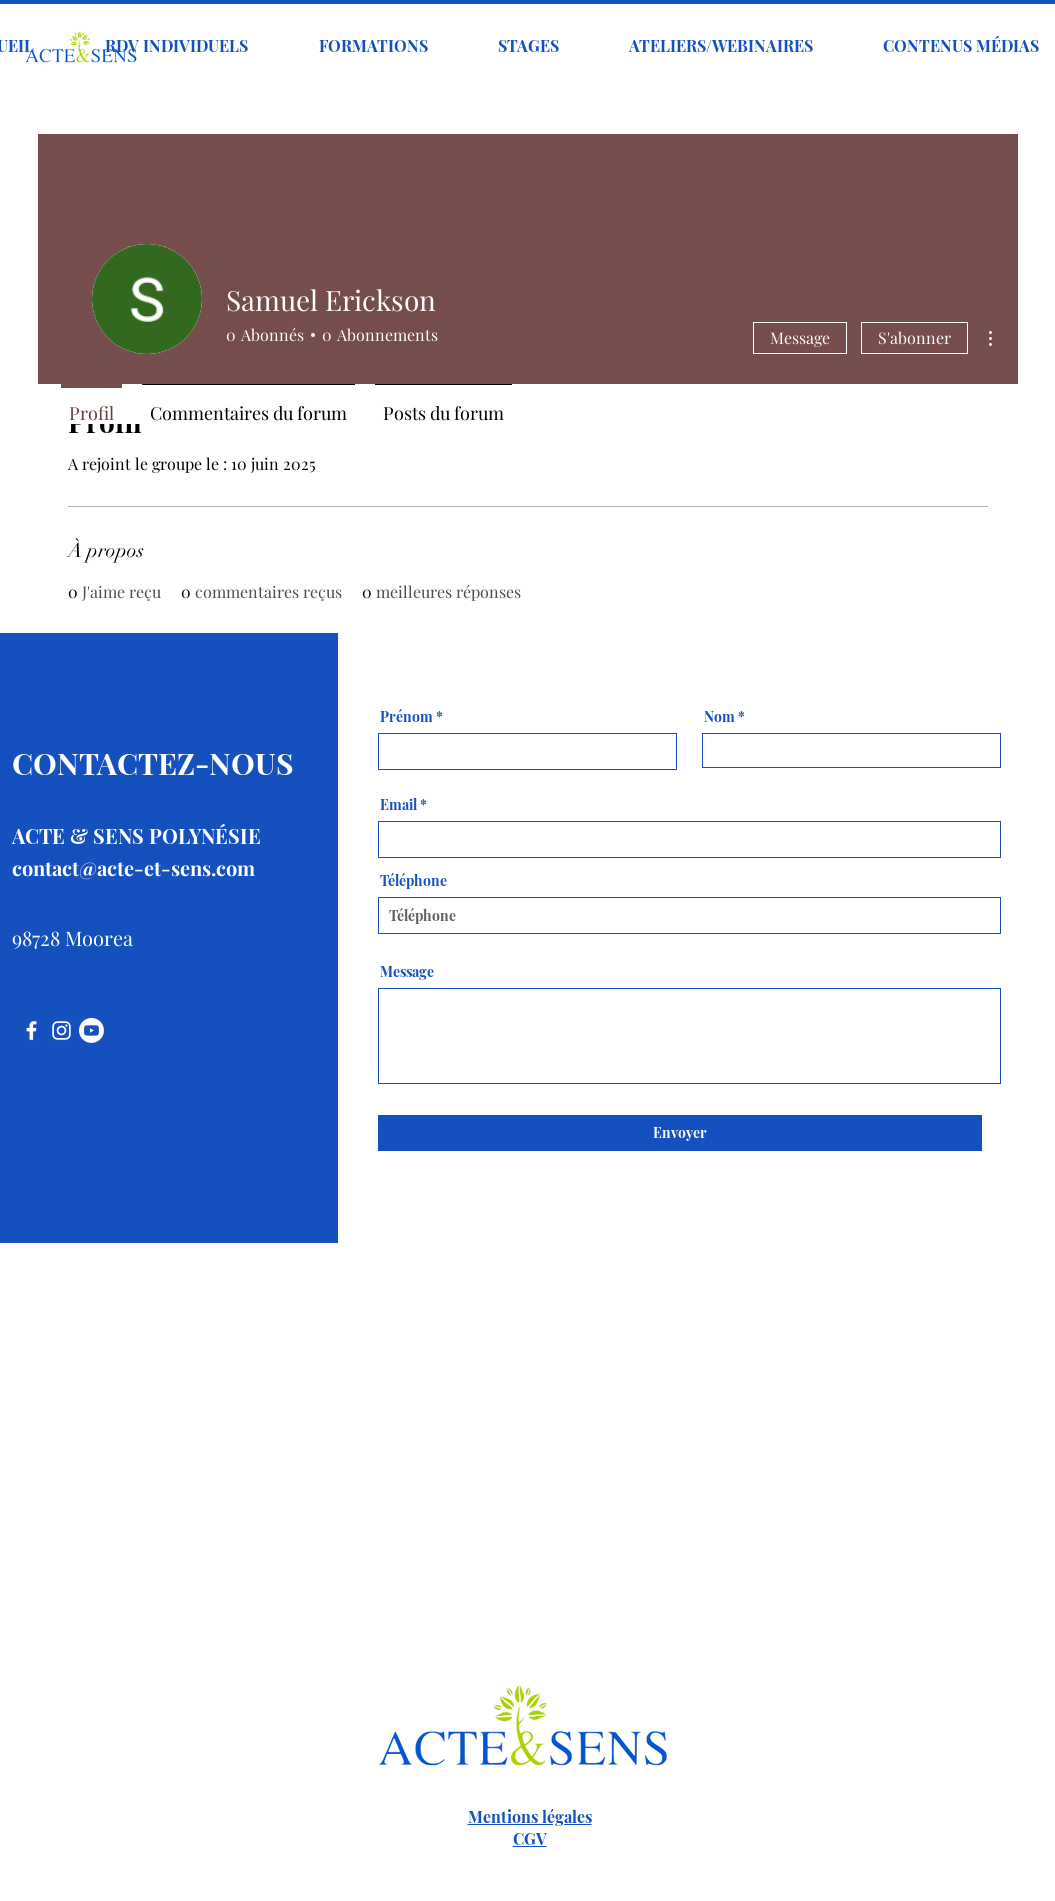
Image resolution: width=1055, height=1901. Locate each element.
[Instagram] (61, 1030)
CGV (530, 1838)
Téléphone (413, 881)
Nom (719, 717)
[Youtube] (91, 1030)
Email (398, 805)
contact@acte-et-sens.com (133, 867)
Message (800, 337)
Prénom (406, 717)
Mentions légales (530, 1816)
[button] (373, 46)
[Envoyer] (680, 1133)
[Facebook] (31, 1030)
